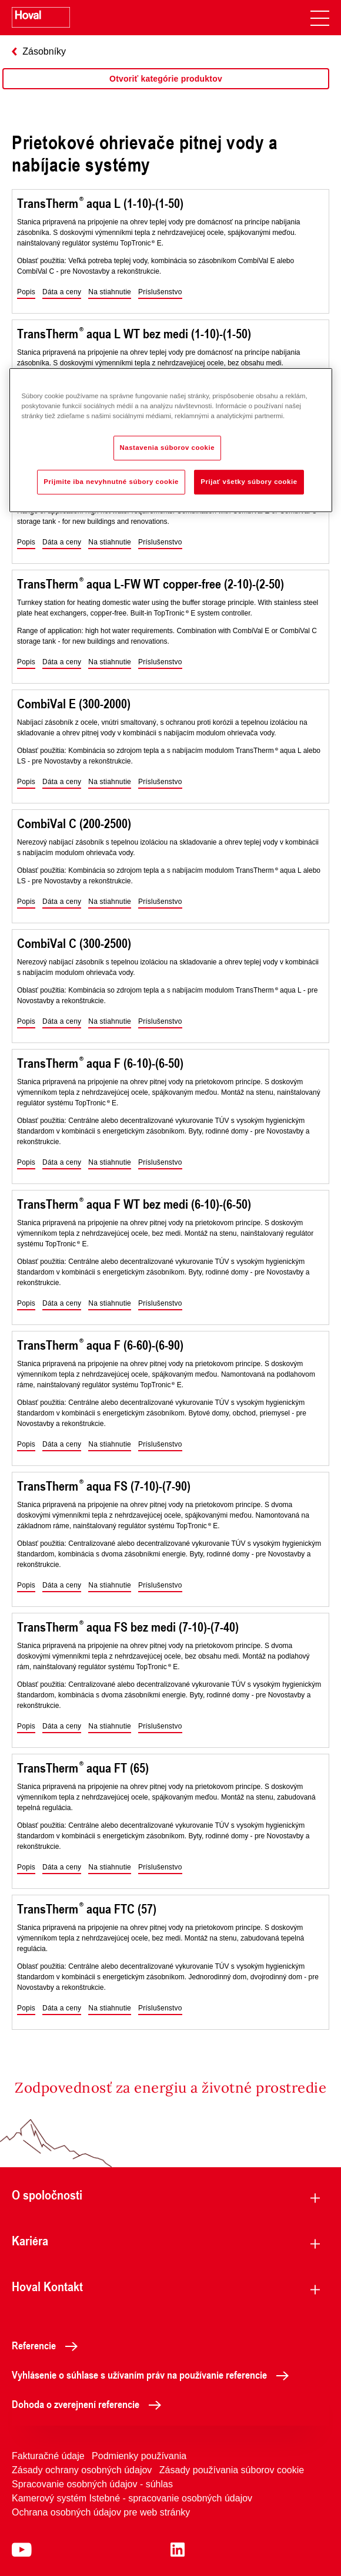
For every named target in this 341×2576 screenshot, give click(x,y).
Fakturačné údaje (48, 2456)
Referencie (48, 2345)
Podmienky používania (139, 2456)
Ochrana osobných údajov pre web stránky (101, 2512)
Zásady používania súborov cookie (231, 2470)
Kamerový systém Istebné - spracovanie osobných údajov (132, 2498)
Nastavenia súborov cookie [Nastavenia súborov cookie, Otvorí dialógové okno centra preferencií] (167, 447)
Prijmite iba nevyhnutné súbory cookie (111, 481)
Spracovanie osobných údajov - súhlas (92, 2484)
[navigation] (320, 17)
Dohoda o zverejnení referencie (90, 2404)
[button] (26, 292)
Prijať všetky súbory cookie (248, 481)
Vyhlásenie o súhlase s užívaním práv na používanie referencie (153, 2374)
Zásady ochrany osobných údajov (82, 2470)
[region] (165, 90)
